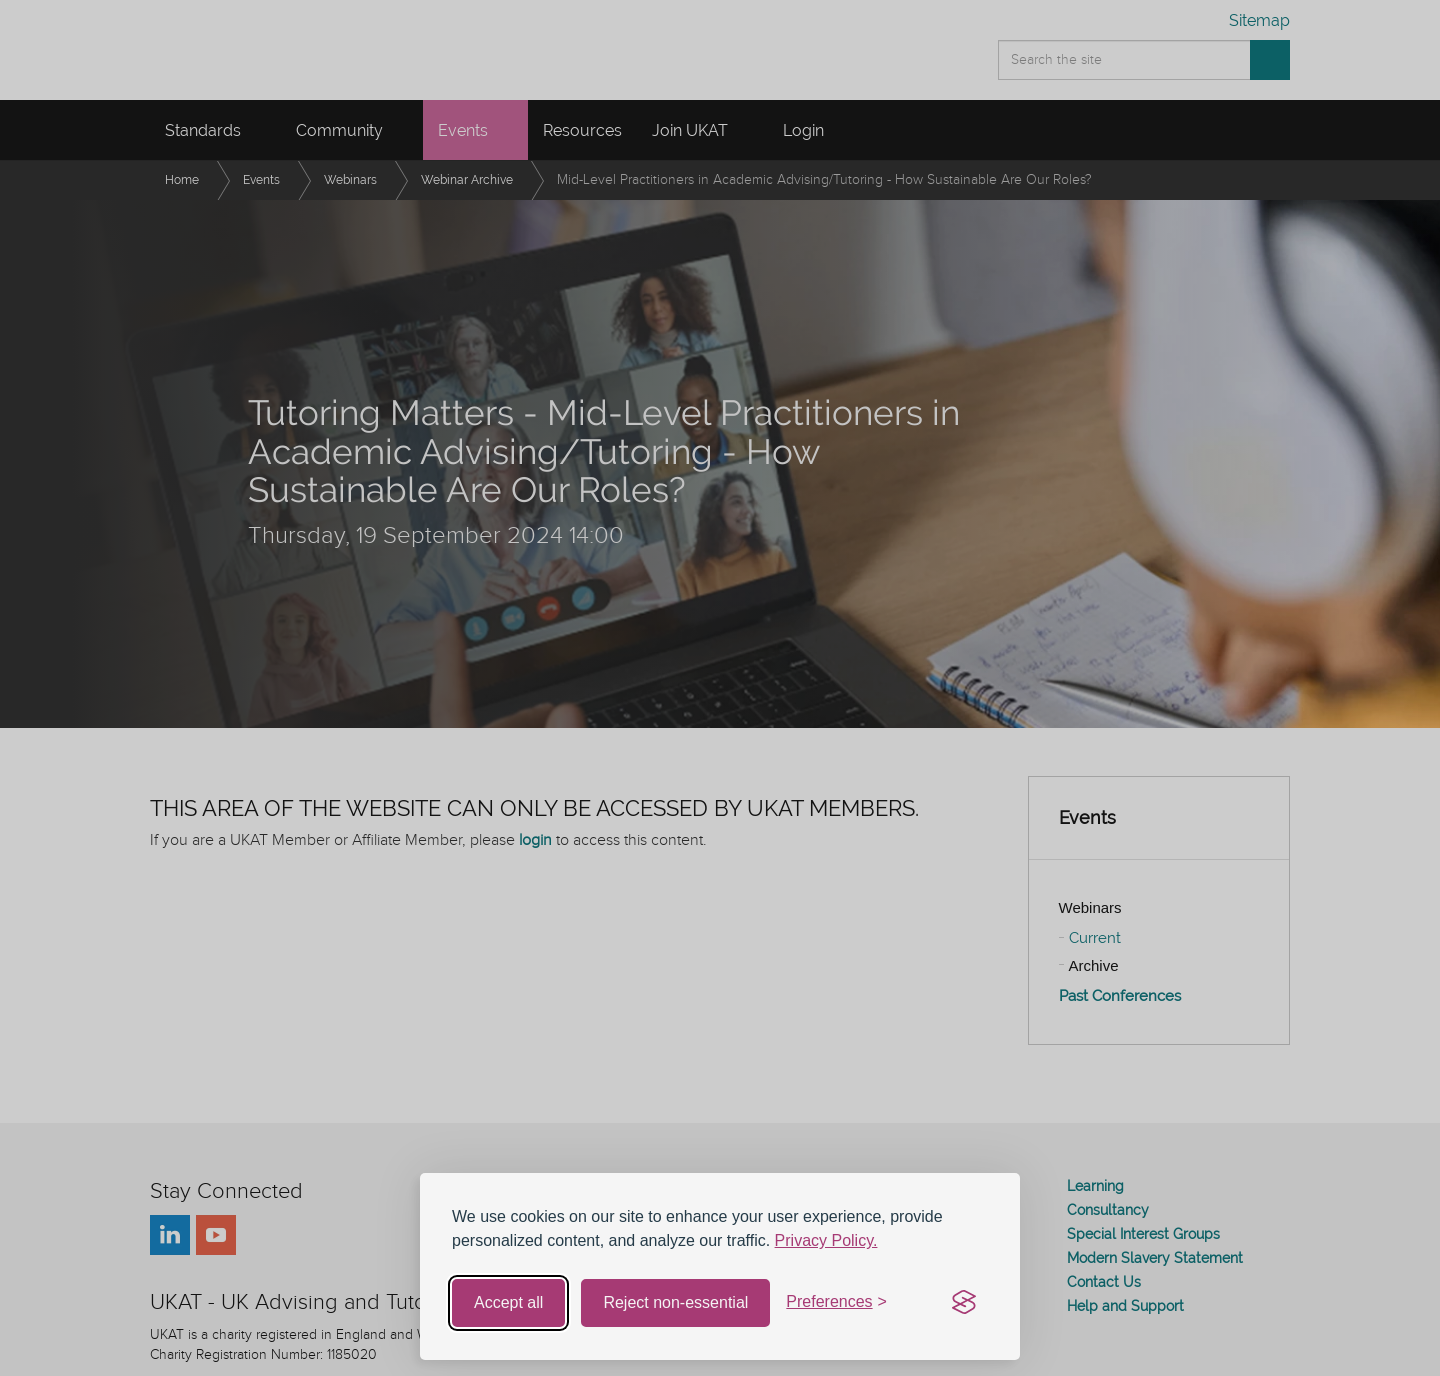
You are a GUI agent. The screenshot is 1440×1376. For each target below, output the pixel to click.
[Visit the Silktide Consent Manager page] (964, 1303)
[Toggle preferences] (836, 1302)
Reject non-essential (675, 1302)
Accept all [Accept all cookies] (508, 1302)
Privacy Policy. (826, 1240)
